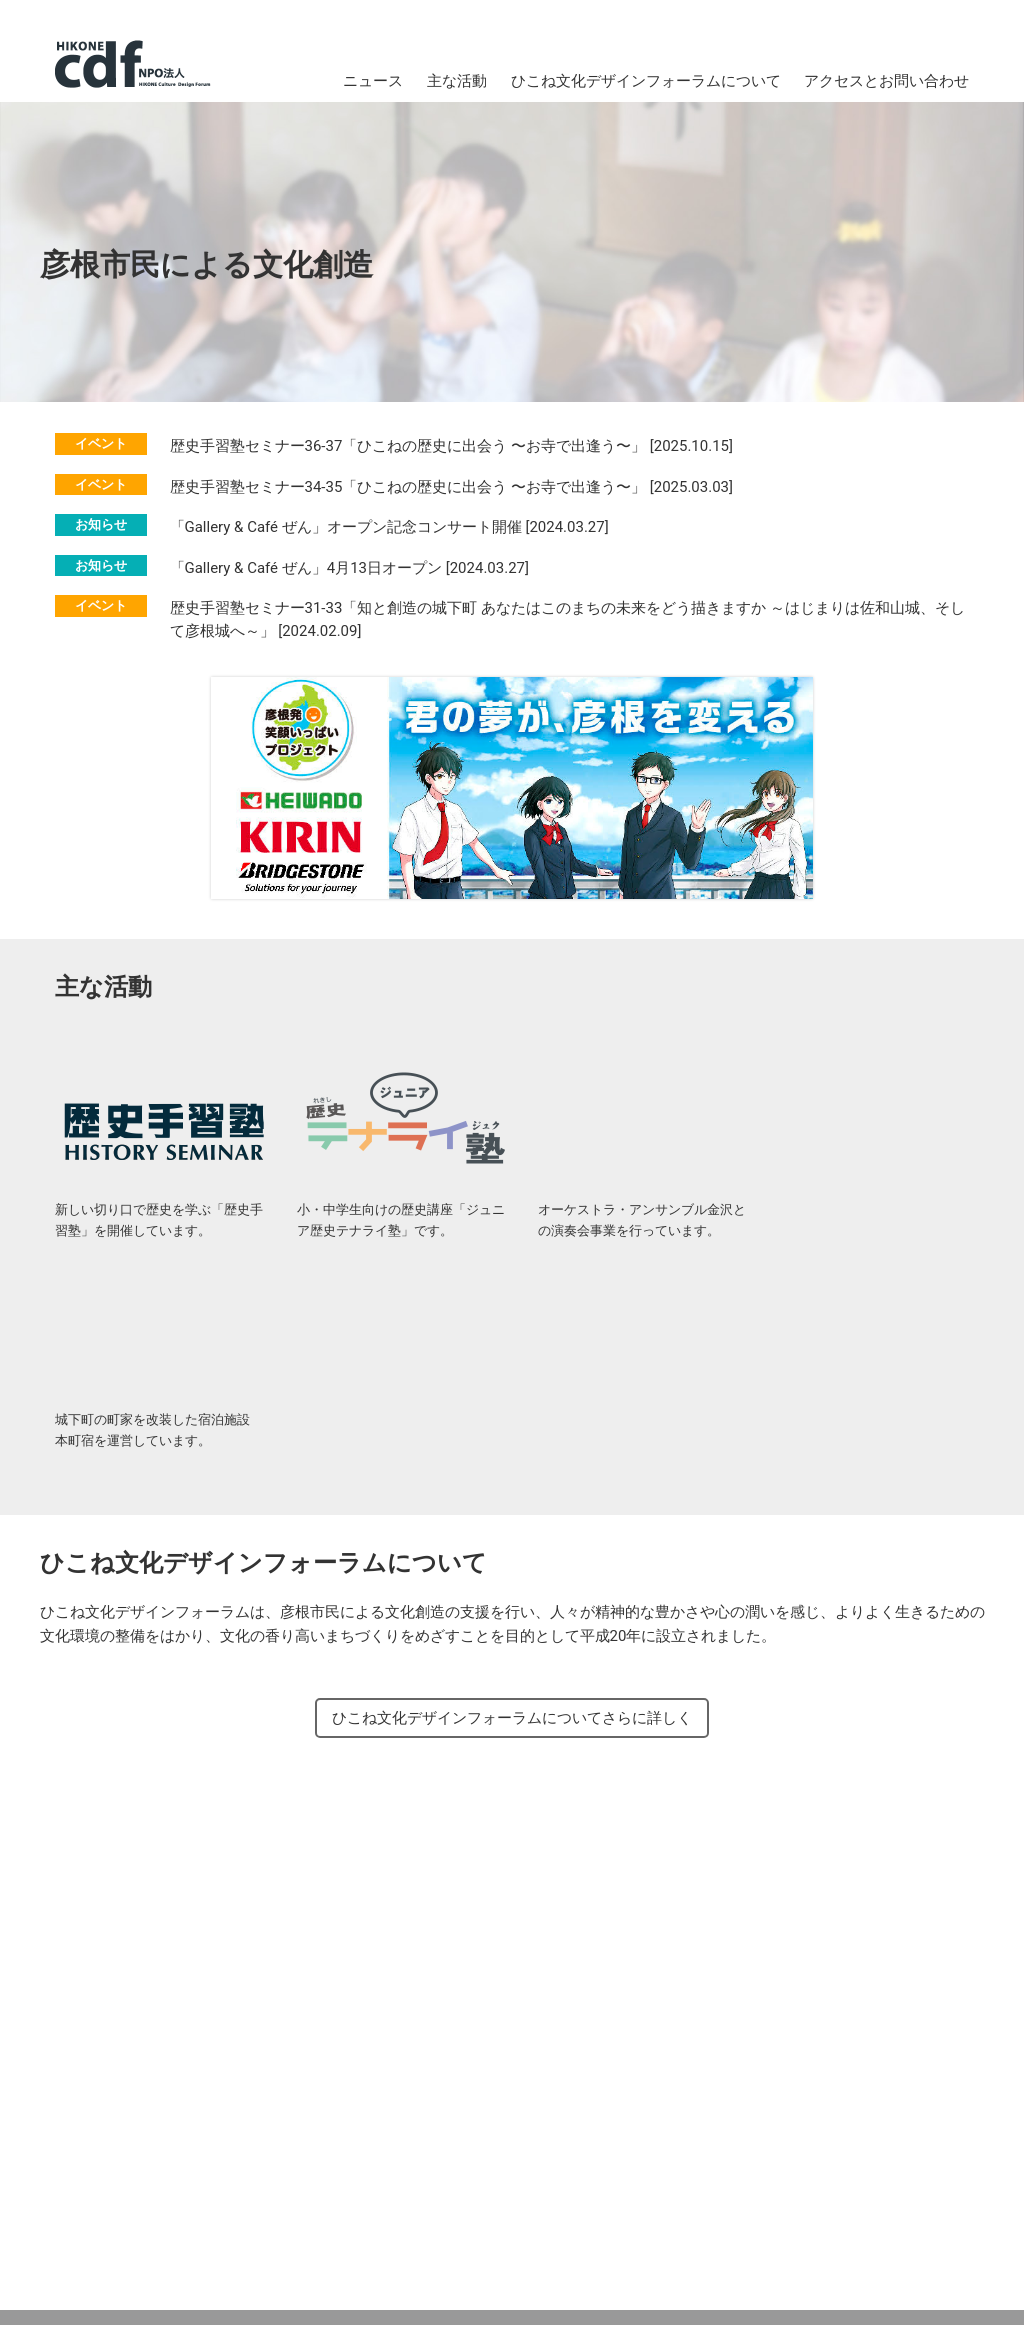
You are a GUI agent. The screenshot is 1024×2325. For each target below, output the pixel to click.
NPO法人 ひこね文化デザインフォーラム (133, 64)
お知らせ (101, 525)
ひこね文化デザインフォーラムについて (646, 81)
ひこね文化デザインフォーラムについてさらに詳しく (512, 1509)
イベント (101, 444)
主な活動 (457, 81)
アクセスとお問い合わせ (886, 81)
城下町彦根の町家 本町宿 (873, 1116)
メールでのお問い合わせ (385, 2219)
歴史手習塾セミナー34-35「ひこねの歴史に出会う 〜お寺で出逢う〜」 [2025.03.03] (452, 487)
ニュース (373, 81)
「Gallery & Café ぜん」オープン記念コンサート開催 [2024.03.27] (389, 528)
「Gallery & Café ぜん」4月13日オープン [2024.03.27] (350, 568)
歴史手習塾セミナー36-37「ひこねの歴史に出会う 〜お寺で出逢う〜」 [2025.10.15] (452, 447)
